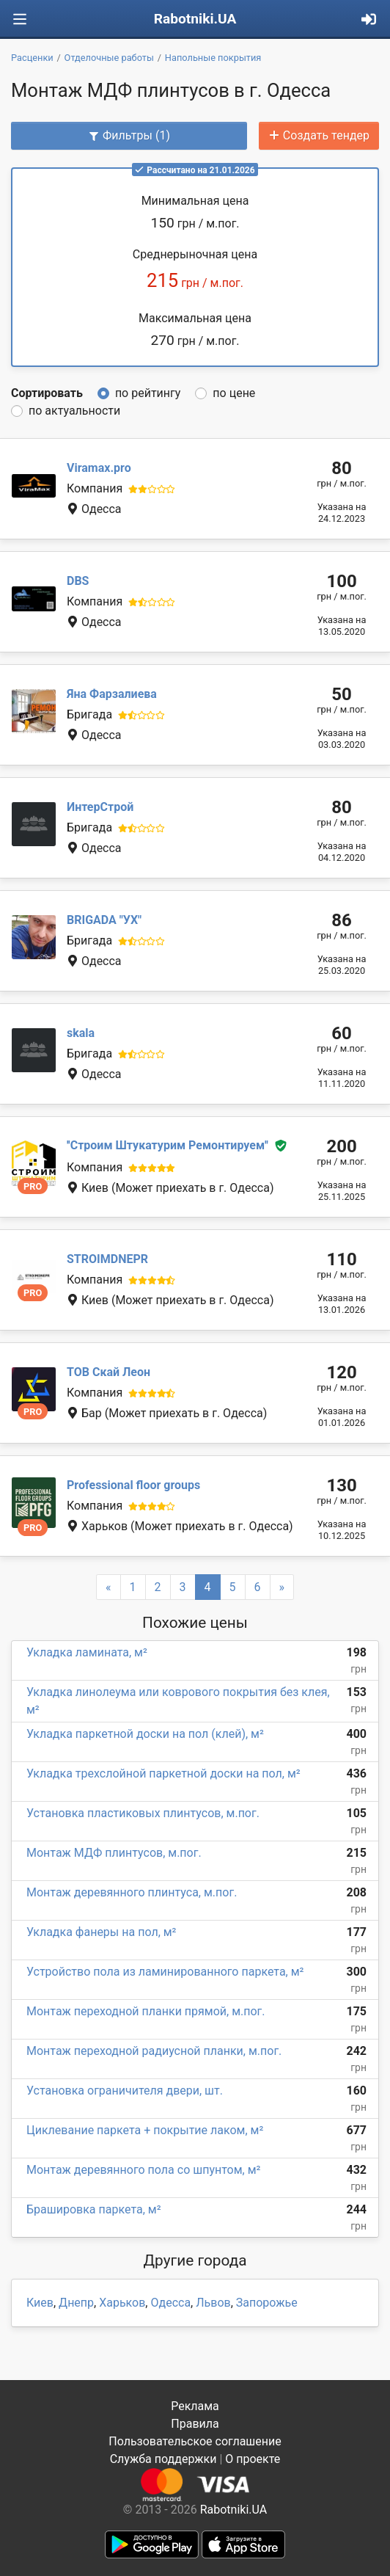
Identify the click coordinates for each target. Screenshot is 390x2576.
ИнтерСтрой (100, 807)
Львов (213, 2303)
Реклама (195, 2406)
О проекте (252, 2459)
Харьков (122, 2303)
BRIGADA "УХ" (104, 920)
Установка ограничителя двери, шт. (124, 2090)
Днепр (76, 2303)
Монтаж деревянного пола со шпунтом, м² (143, 2170)
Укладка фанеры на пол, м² (101, 1932)
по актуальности (74, 411)
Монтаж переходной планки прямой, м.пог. (145, 2011)
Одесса (170, 2303)
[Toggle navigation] (20, 19)
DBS (78, 581)
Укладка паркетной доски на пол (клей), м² (145, 1734)
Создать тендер (318, 135)
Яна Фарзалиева (112, 694)
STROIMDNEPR (107, 1259)
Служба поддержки (163, 2459)
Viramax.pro (99, 468)
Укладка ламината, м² (86, 1652)
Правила (194, 2424)
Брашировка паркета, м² (93, 2209)
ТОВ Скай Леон (108, 1372)
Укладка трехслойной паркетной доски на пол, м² (163, 1773)
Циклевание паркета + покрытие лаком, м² (144, 2130)
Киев (40, 2303)
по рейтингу (147, 393)
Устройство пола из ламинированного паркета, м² (164, 1972)
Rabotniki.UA (195, 18)
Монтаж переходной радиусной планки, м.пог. (154, 2051)
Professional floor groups (133, 1485)
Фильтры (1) (129, 135)
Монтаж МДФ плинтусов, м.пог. (114, 1853)
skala (81, 1033)
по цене (234, 393)
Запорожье (267, 2303)
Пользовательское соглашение (195, 2441)
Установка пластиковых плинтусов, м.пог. (143, 1813)
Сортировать (47, 393)
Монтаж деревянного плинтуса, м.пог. (131, 1892)
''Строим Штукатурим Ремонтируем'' (167, 1146)
